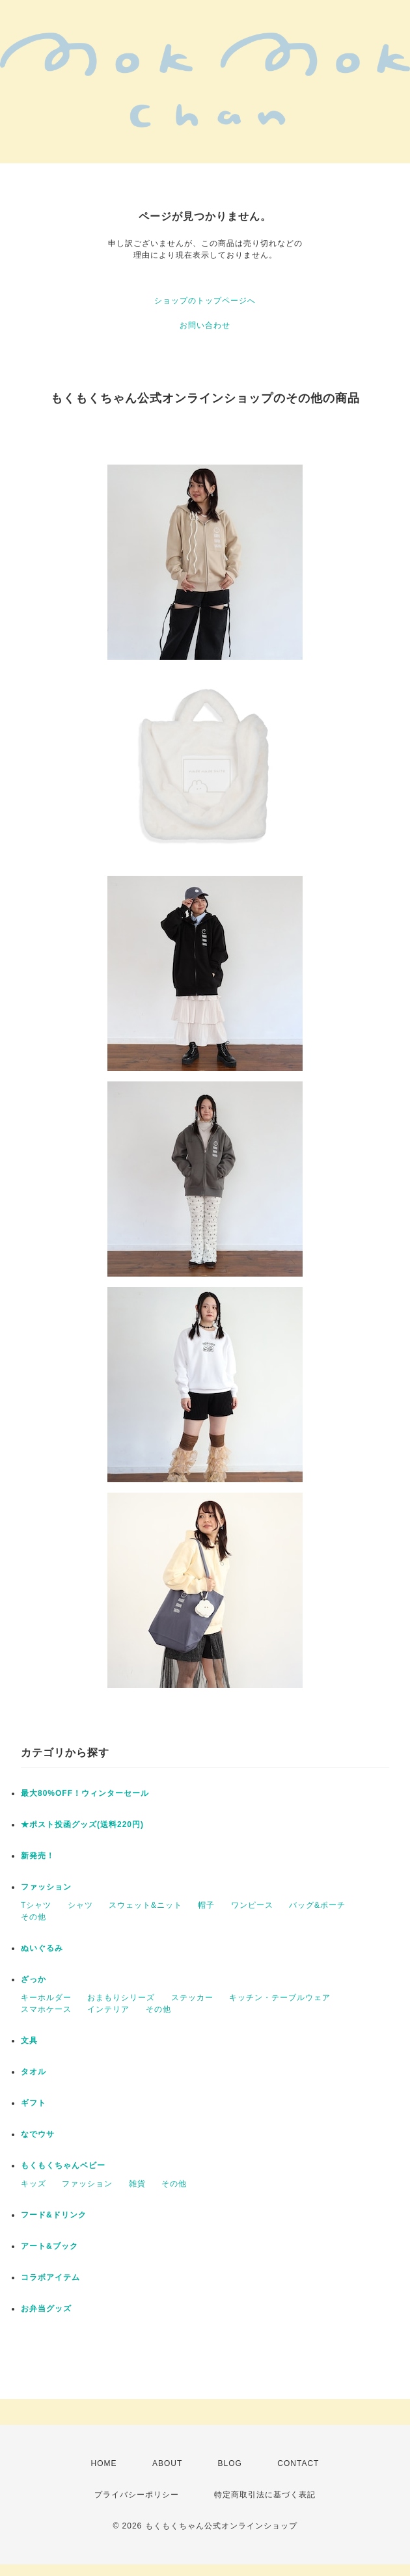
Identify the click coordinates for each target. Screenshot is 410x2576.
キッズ (33, 2183)
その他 (33, 1916)
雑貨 (137, 2183)
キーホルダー (46, 1997)
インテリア (108, 2009)
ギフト (33, 2103)
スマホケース (46, 2009)
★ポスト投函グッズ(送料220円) (82, 1824)
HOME (104, 2463)
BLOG (230, 2463)
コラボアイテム (50, 2277)
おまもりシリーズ (121, 1997)
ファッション (46, 1886)
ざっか (33, 1979)
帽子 (206, 1905)
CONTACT (298, 2463)
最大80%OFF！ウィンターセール (85, 1793)
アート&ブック (49, 2246)
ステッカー (192, 1997)
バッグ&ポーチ (317, 1905)
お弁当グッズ (46, 2308)
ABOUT (167, 2463)
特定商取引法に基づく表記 (265, 2494)
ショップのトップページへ (205, 300)
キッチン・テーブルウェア (280, 1997)
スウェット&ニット (145, 1905)
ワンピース (252, 1905)
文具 (29, 2040)
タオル (33, 2071)
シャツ (80, 1905)
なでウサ (38, 2134)
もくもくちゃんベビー (63, 2165)
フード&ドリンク (54, 2214)
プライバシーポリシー (136, 2494)
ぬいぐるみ (42, 1948)
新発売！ (38, 1855)
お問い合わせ (205, 325)
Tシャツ (36, 1905)
